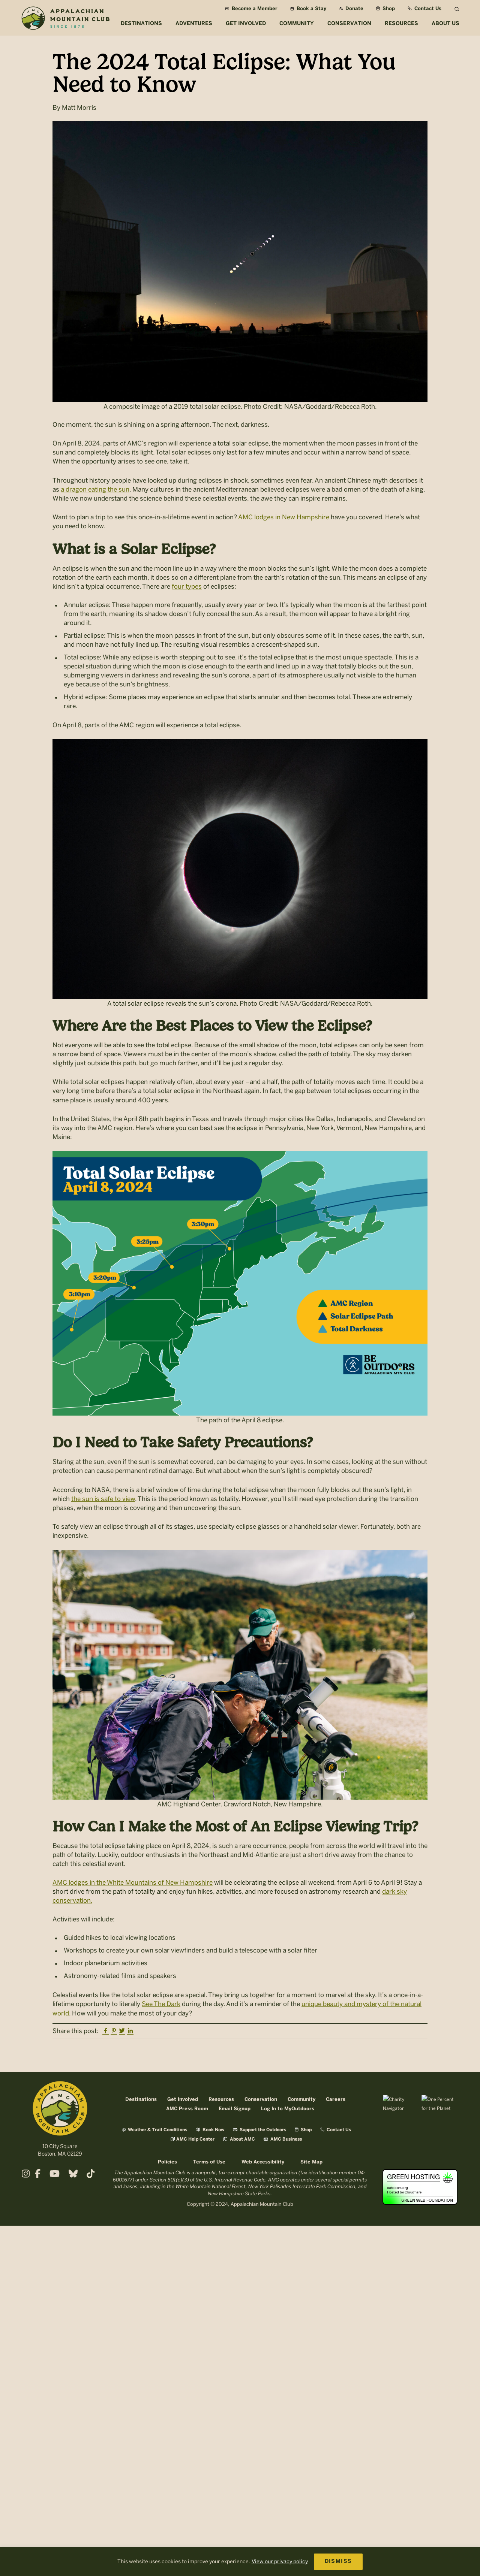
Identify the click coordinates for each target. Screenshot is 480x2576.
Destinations (141, 2099)
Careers (335, 2099)
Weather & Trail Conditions (154, 2130)
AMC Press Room (187, 2109)
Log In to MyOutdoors (287, 2109)
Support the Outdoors (259, 2130)
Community (301, 2099)
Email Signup (234, 2109)
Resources (221, 2099)
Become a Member (251, 8)
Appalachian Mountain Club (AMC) (65, 19)
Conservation (260, 2099)
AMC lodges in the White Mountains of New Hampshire (132, 1882)
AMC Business (283, 2139)
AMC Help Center (192, 2139)
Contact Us (424, 8)
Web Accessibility (263, 2162)
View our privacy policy (280, 2561)
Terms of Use (209, 2162)
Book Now (210, 2129)
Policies (167, 2162)
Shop (385, 8)
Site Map (311, 2162)
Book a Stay (308, 8)
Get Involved (182, 2099)
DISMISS (338, 2561)
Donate (351, 8)
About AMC (239, 2139)
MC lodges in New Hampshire (286, 517)
